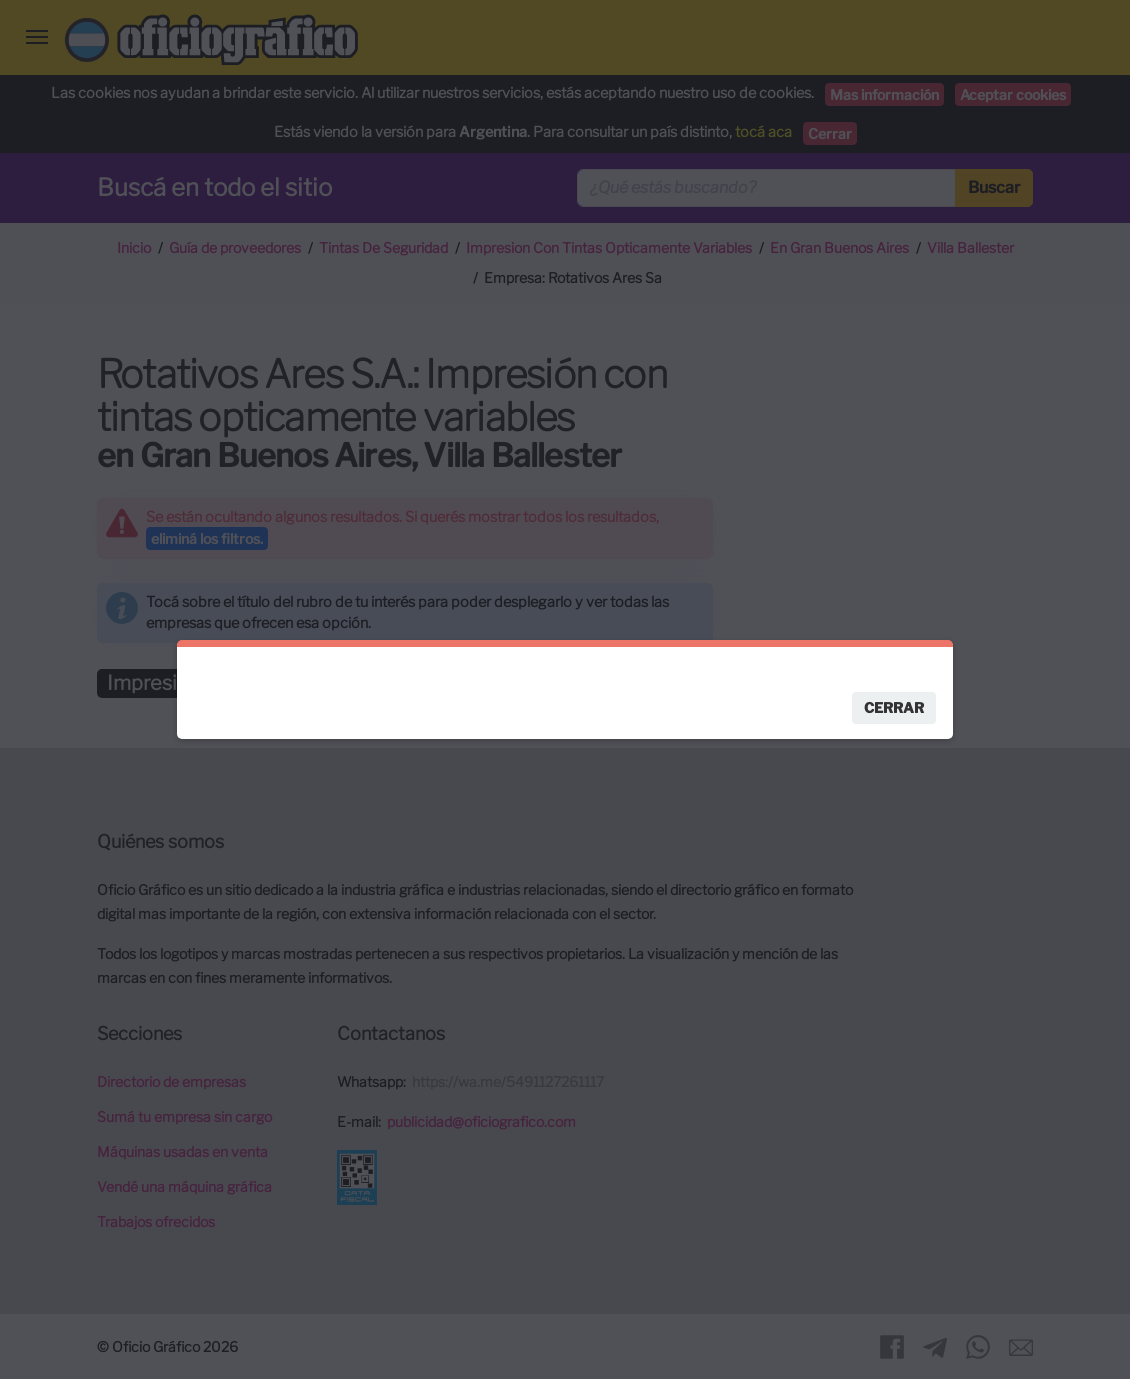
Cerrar (894, 707)
